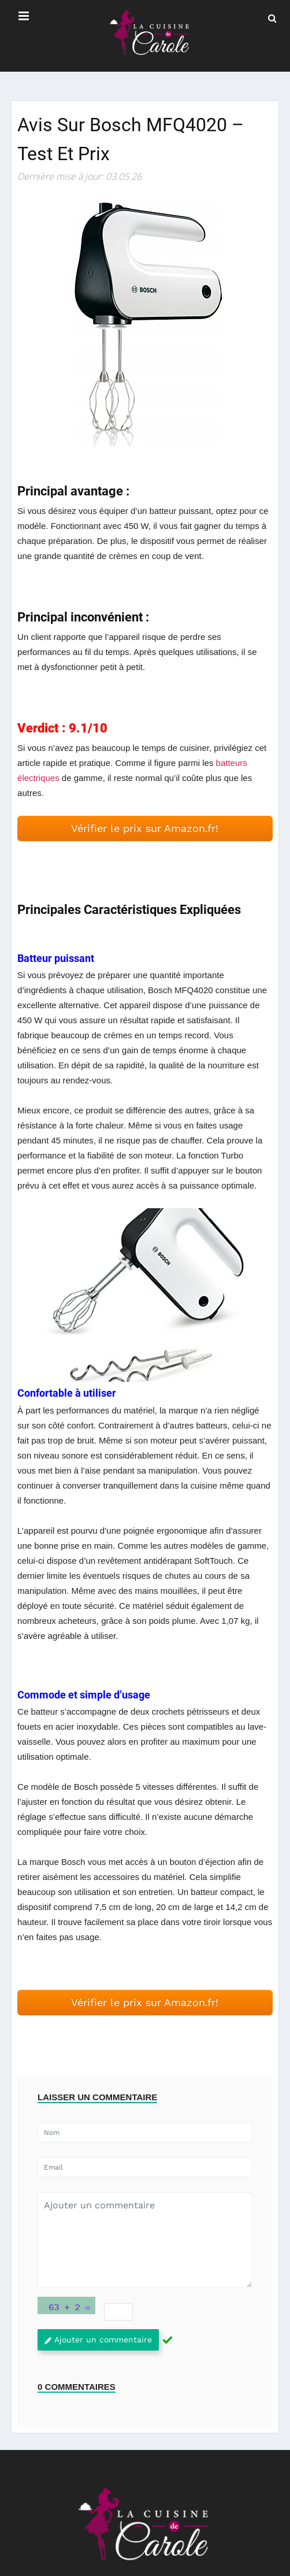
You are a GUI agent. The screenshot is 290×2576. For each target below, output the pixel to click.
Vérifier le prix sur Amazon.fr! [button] (144, 828)
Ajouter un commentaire (98, 2339)
